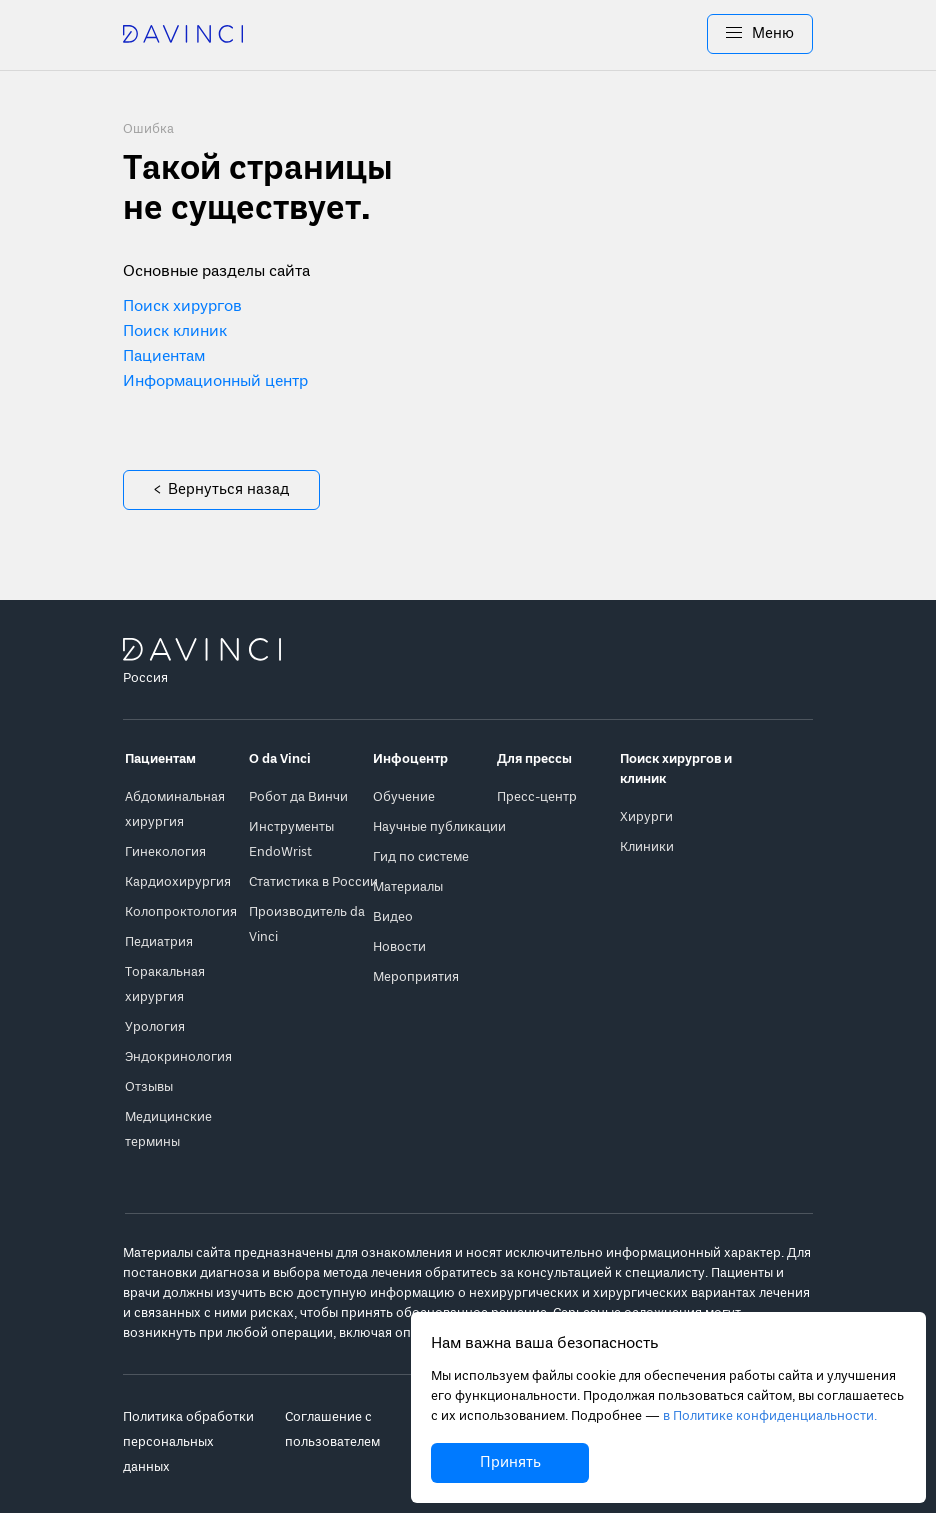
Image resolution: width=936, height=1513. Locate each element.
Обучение (404, 797)
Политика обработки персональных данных (188, 1442)
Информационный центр (215, 382)
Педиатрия (159, 942)
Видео (393, 917)
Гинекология (165, 852)
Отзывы (149, 1087)
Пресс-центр (537, 797)
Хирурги (646, 817)
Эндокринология (178, 1057)
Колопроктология (181, 912)
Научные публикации (439, 827)
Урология (155, 1027)
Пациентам (164, 357)
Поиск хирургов (182, 307)
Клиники (647, 847)
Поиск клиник (175, 332)
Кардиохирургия (178, 882)
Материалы (408, 887)
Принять (510, 1463)
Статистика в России (313, 882)
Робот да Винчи (298, 797)
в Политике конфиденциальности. (770, 1416)
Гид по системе (421, 857)
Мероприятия (416, 977)
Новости (399, 947)
